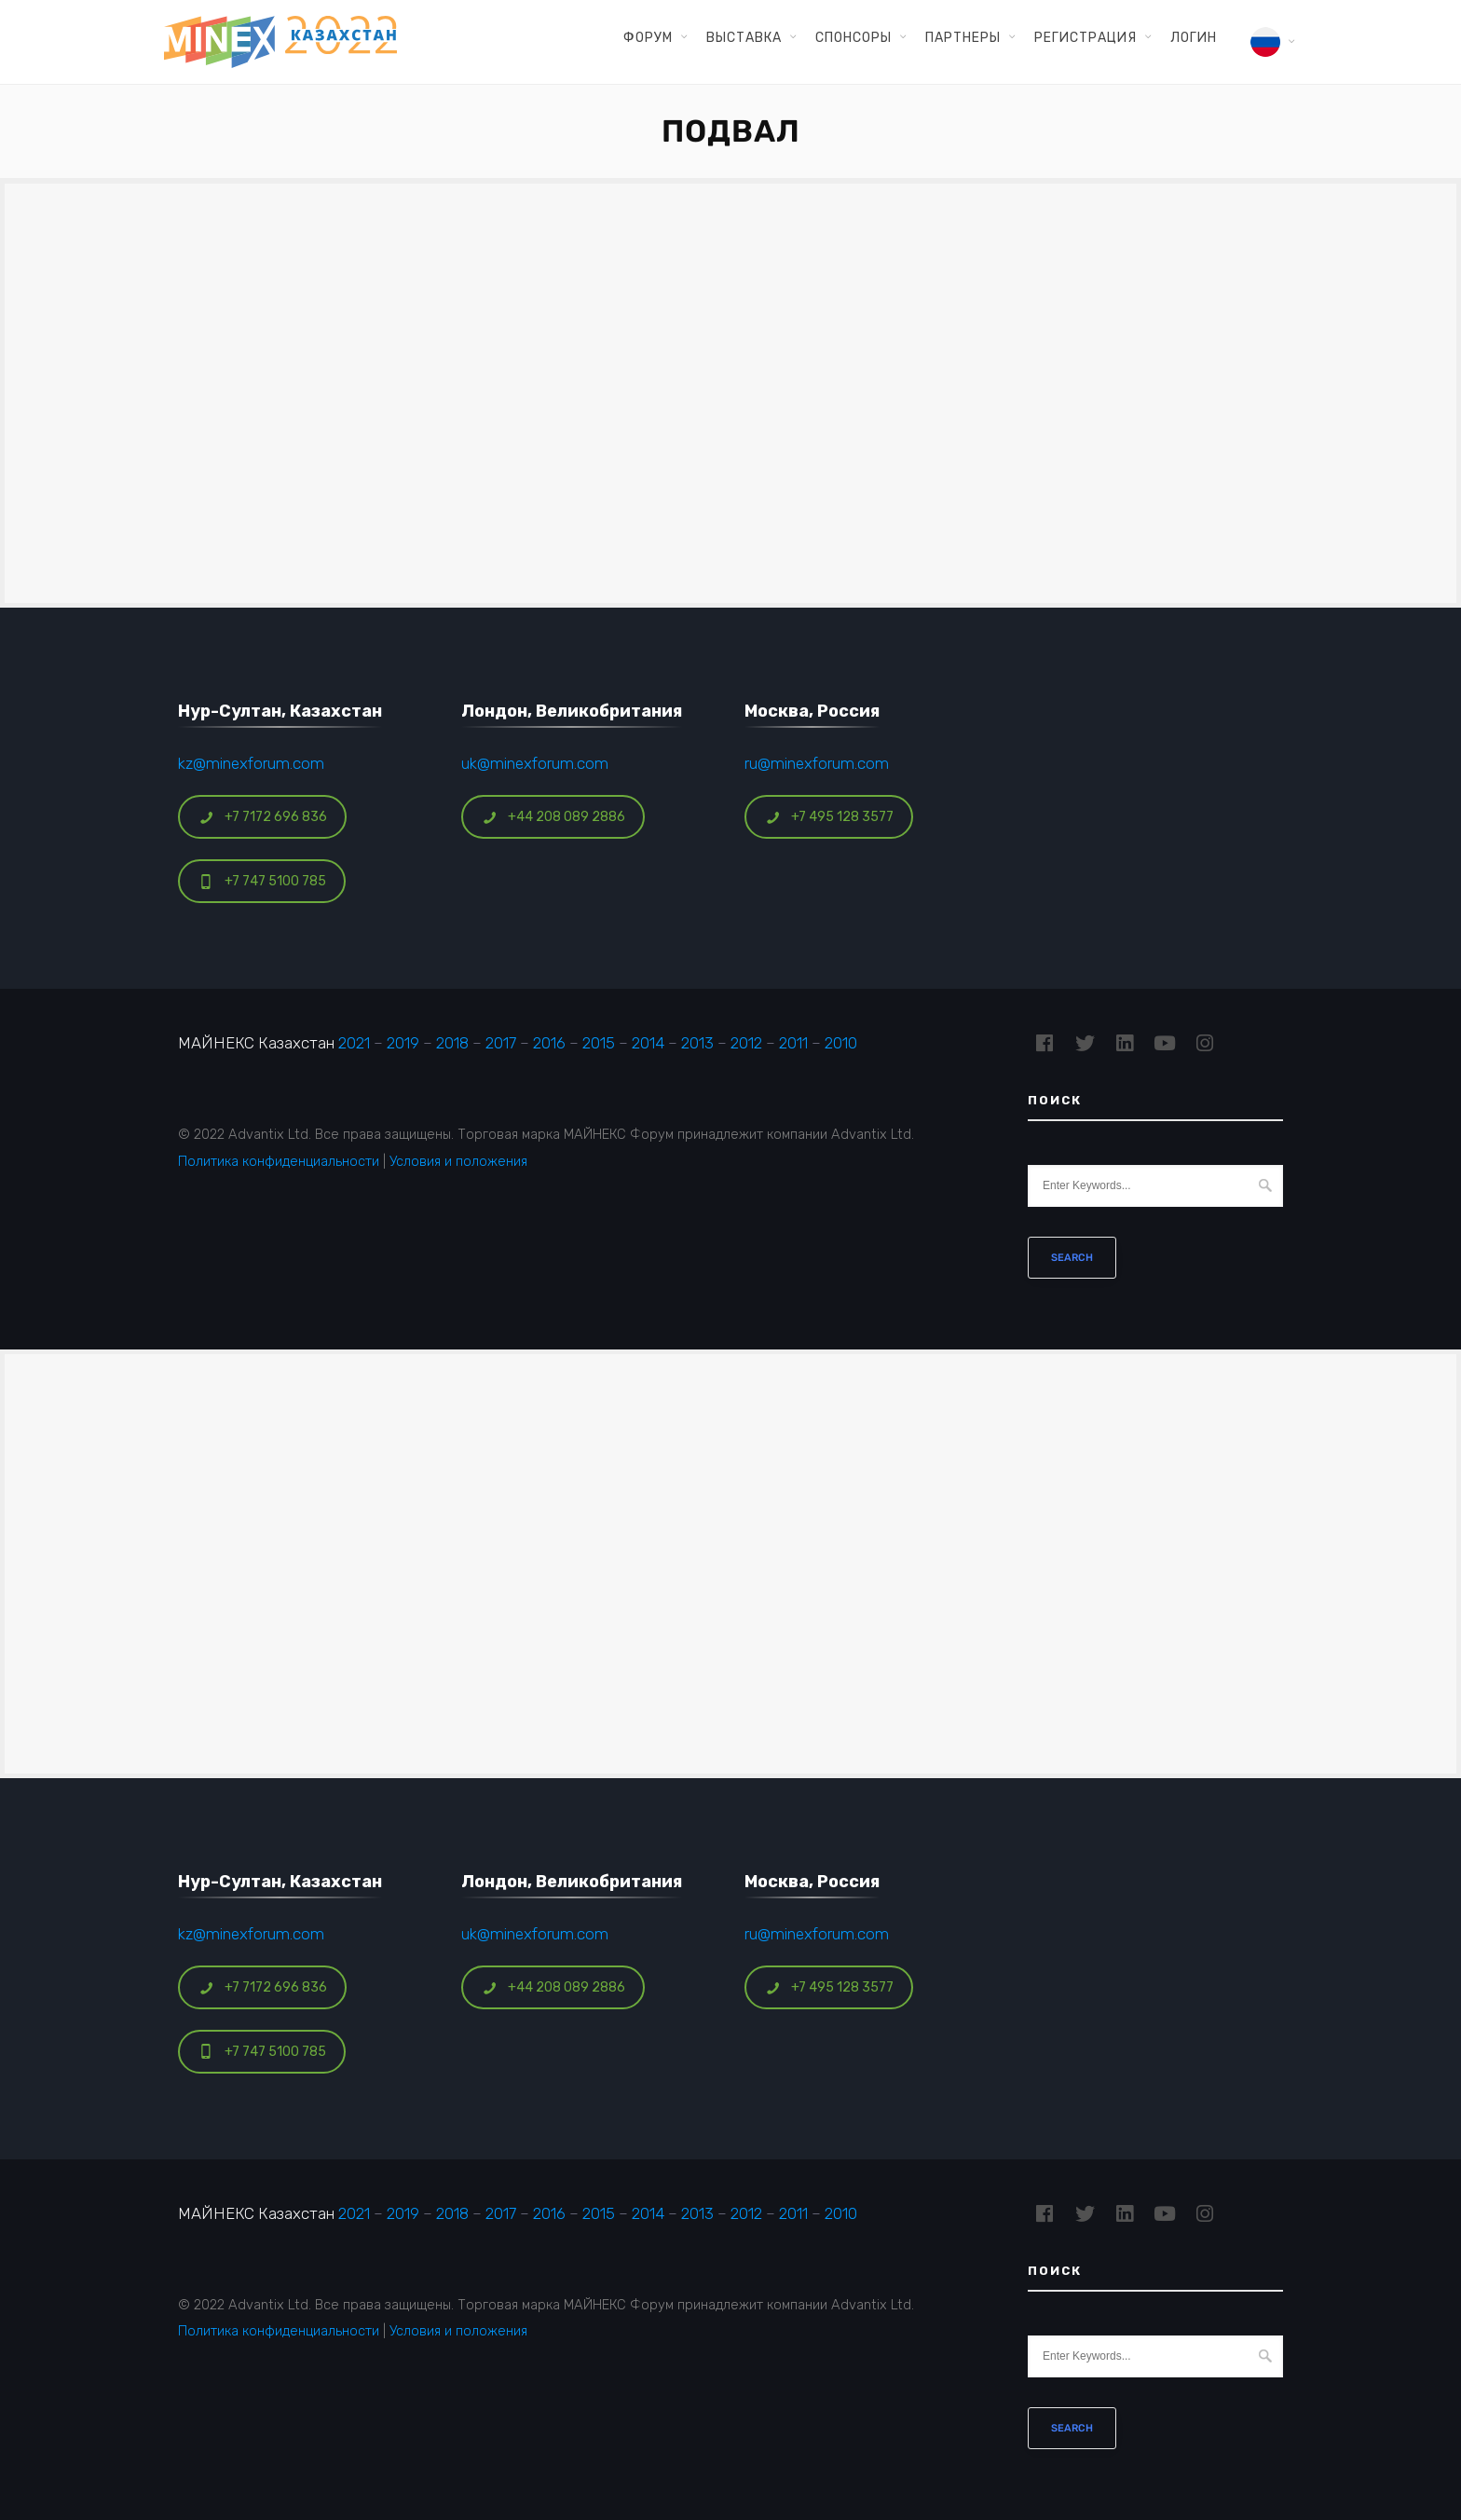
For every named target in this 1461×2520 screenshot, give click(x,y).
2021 (354, 1043)
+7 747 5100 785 (262, 881)
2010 (841, 1043)
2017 (500, 1043)
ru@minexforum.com (816, 763)
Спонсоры (853, 37)
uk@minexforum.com (534, 763)
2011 (793, 1043)
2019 (403, 1043)
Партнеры (963, 37)
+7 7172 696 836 (262, 817)
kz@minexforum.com (251, 763)
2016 (549, 1043)
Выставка (744, 37)
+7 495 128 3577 (829, 817)
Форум (648, 37)
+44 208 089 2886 (553, 817)
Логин (1193, 37)
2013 (697, 1043)
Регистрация (1085, 37)
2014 (648, 1043)
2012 (746, 1043)
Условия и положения (458, 1161)
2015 (598, 1043)
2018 (452, 1043)
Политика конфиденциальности (278, 1161)
